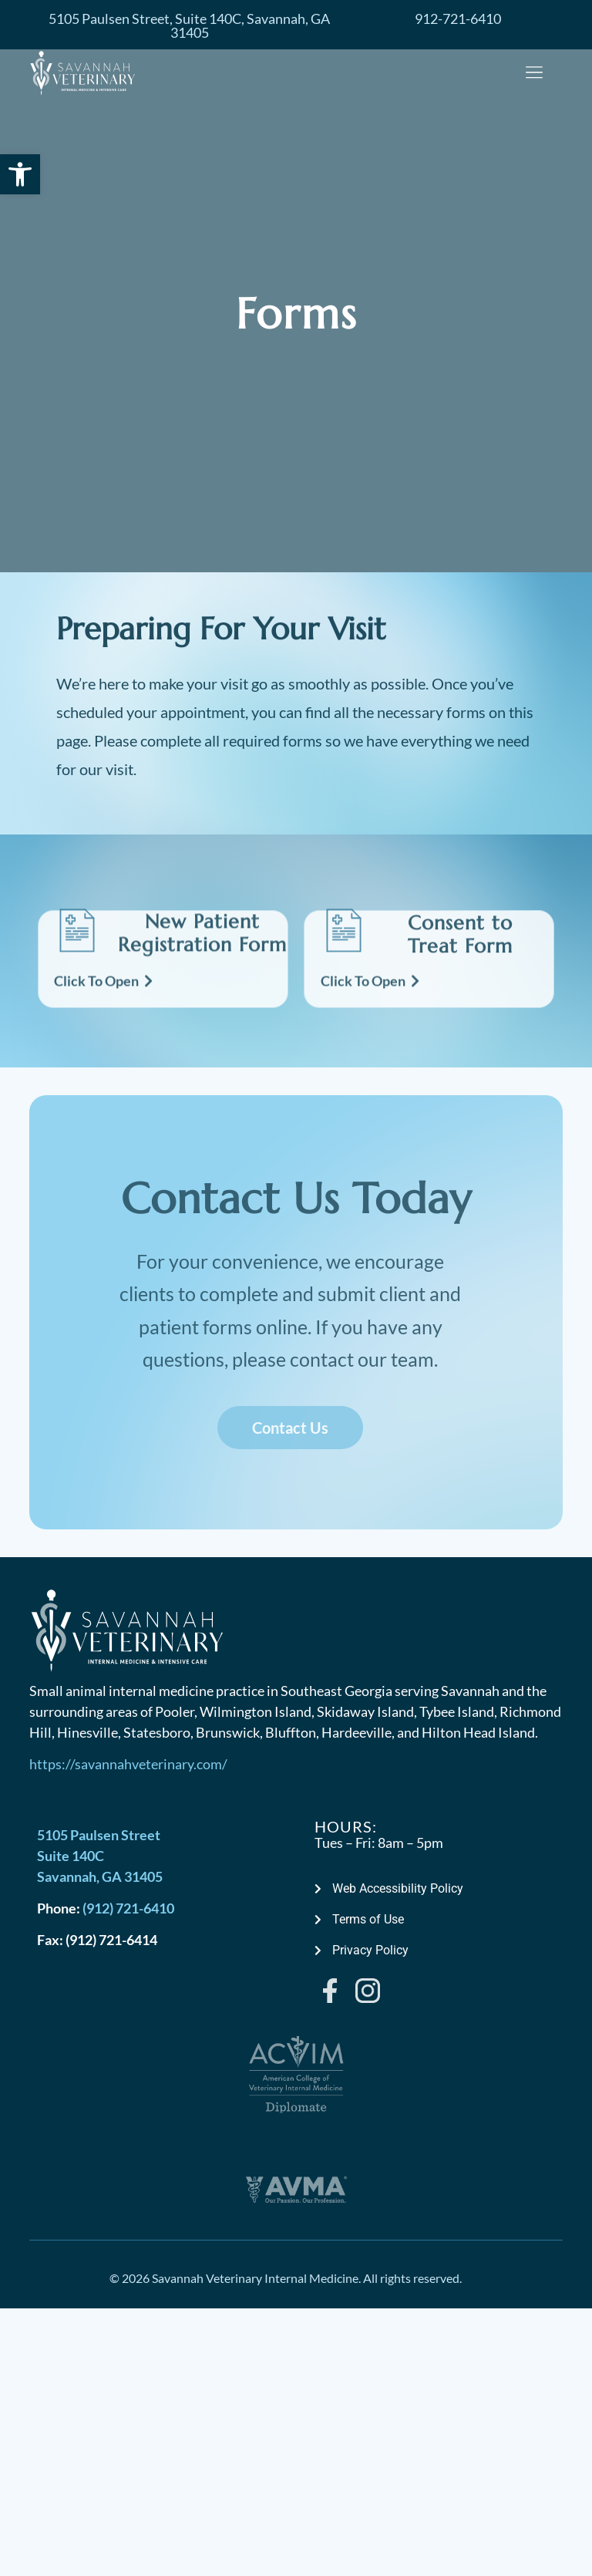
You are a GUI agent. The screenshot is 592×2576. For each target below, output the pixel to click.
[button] (534, 73)
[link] (20, 174)
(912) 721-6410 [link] (128, 1908)
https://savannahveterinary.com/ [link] (128, 1763)
